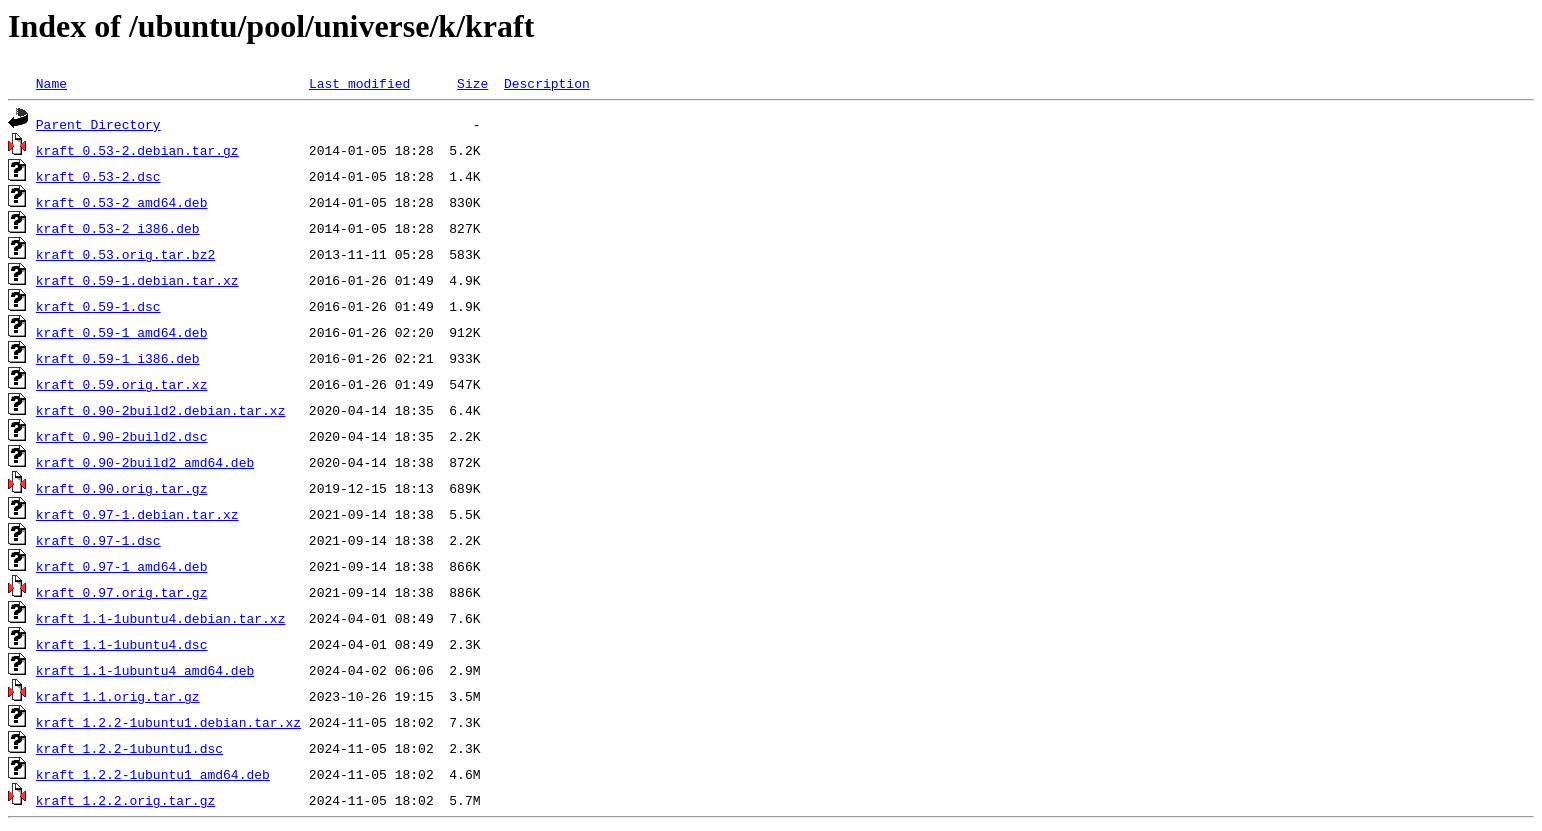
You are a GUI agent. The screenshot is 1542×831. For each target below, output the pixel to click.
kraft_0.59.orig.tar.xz (122, 384)
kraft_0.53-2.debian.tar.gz (137, 150)
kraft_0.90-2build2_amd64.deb (145, 462)
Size (472, 83)
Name (51, 83)
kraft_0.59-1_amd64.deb (122, 332)
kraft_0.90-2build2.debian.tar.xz (161, 410)
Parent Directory (98, 124)
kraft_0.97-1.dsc (98, 540)
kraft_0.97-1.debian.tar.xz (137, 514)
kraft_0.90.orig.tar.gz (122, 488)
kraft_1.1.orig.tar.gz (118, 696)
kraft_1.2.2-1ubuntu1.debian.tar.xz (168, 722)
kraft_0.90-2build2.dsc (122, 436)
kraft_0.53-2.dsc (98, 176)
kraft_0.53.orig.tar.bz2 (125, 254)
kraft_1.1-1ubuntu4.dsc (122, 644)
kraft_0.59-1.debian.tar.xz (137, 280)
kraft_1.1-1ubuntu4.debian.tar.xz (161, 618)
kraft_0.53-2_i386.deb (118, 228)
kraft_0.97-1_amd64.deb (122, 566)
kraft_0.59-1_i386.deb (118, 358)
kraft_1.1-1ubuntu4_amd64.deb (145, 670)
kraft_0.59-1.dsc (98, 306)
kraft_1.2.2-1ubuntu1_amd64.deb (153, 774)
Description (547, 83)
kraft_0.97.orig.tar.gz (122, 592)
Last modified (359, 83)
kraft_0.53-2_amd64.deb (122, 202)
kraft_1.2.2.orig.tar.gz (125, 800)
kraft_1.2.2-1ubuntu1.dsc (129, 748)
